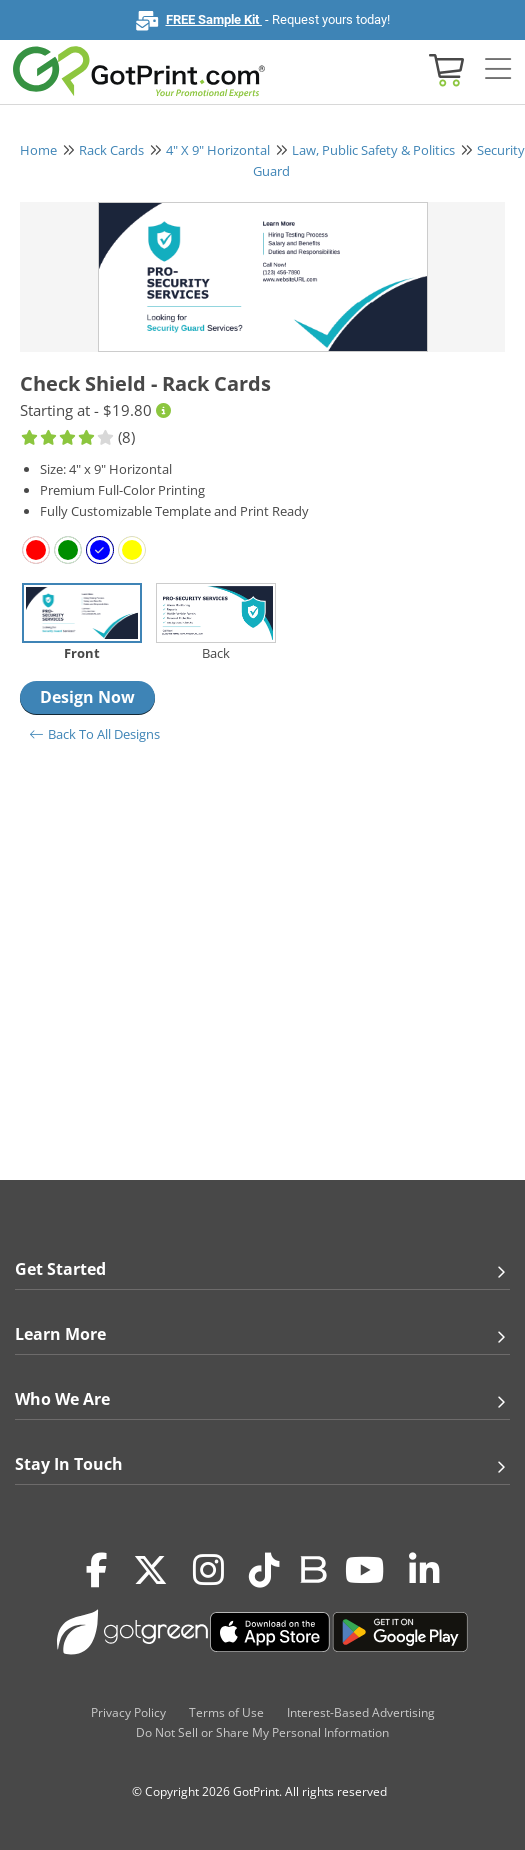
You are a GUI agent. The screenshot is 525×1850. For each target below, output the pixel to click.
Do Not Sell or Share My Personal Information (262, 1732)
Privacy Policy (128, 1712)
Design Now (87, 697)
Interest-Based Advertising (361, 1712)
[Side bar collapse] (498, 69)
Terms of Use (226, 1712)
